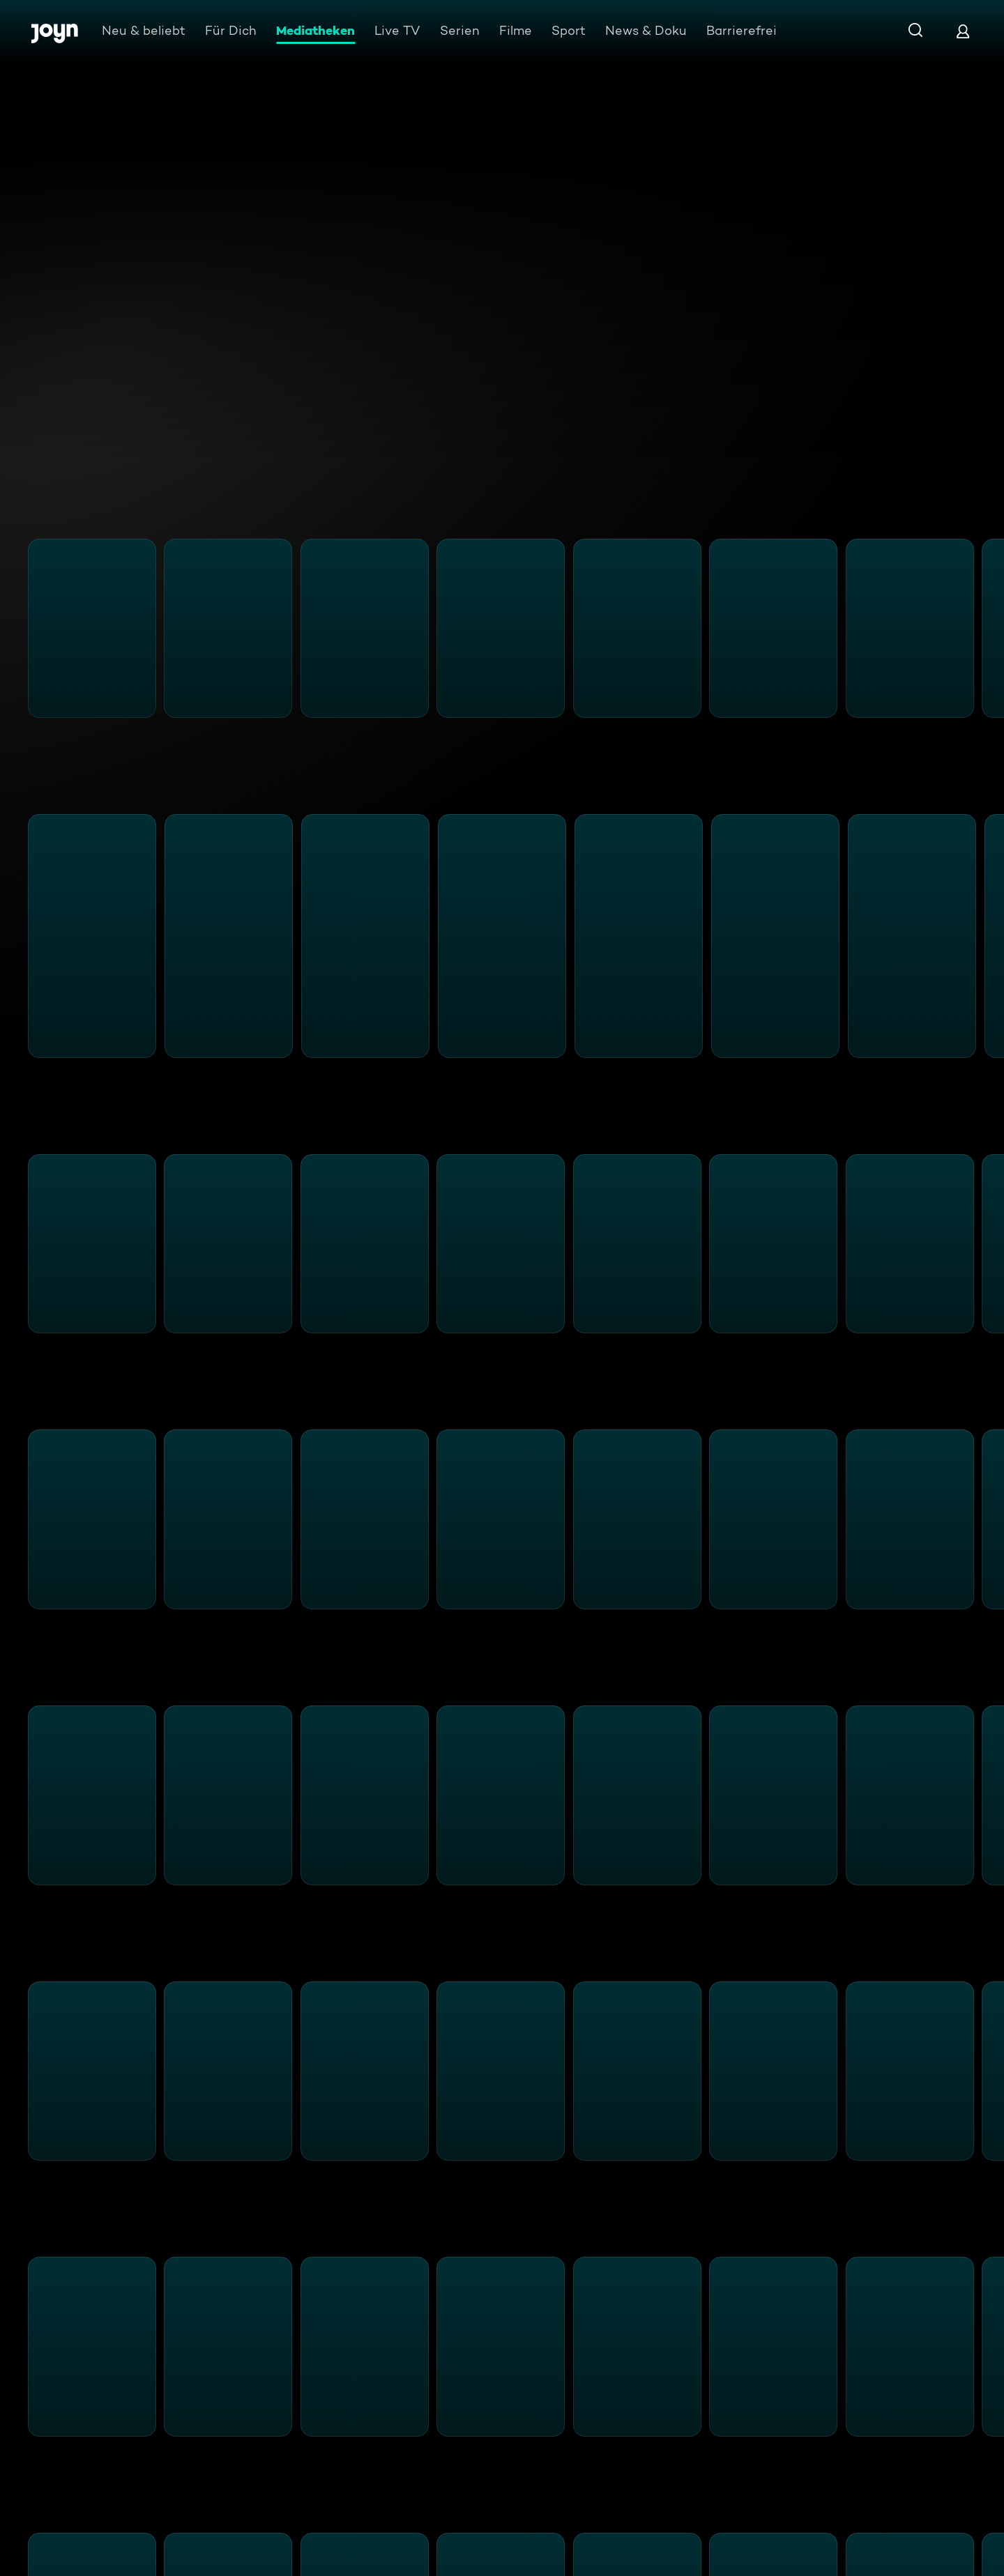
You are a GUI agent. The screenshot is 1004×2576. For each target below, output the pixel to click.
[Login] (963, 31)
